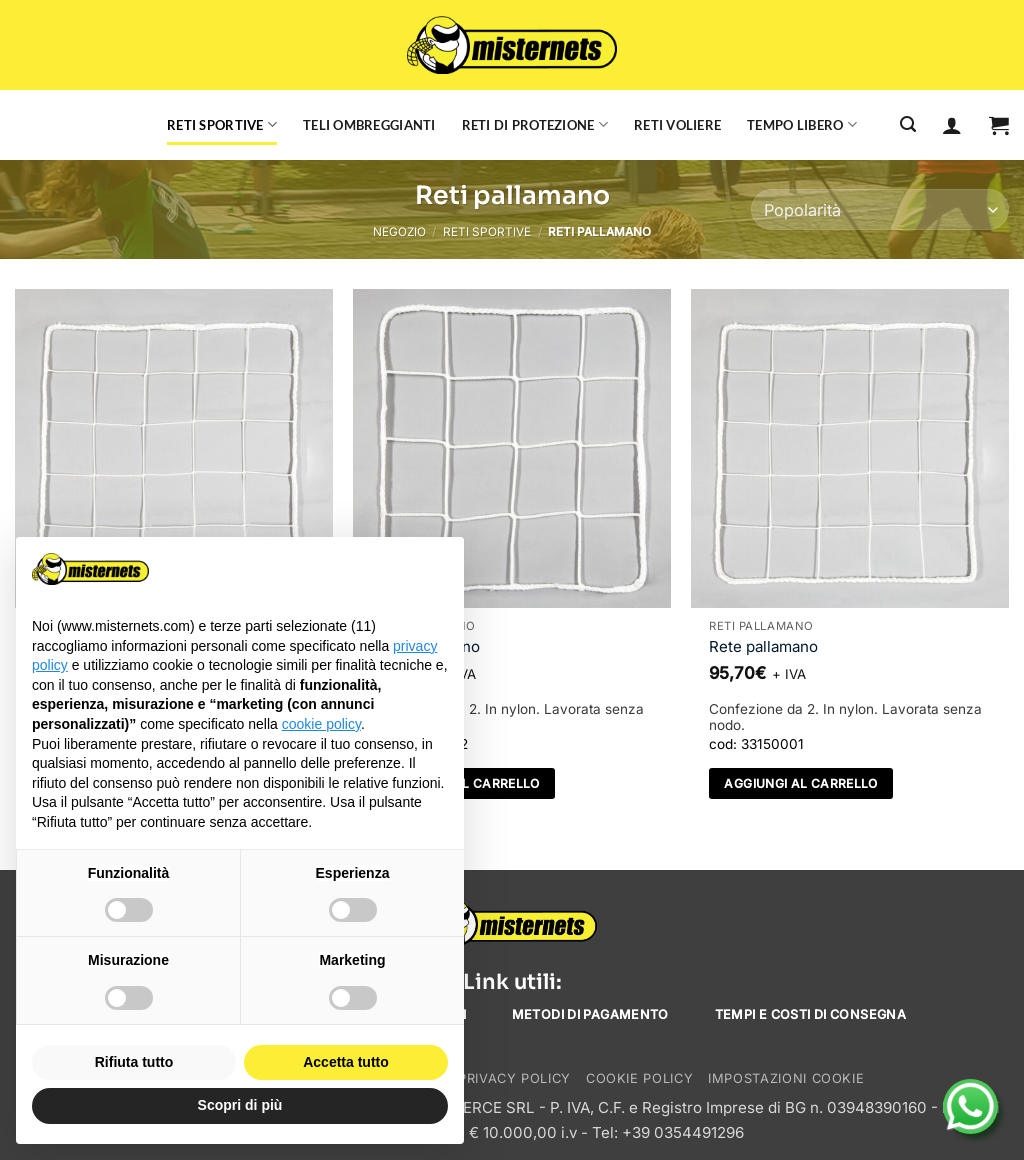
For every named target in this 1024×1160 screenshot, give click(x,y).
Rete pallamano (763, 646)
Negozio (399, 232)
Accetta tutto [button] (346, 1062)
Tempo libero (802, 124)
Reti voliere (677, 125)
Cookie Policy (639, 1078)
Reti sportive (222, 124)
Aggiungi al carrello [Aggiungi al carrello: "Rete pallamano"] (800, 783)
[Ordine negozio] (880, 209)
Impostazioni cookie (786, 1078)
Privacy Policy (514, 1078)
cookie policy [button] (321, 724)
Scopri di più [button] (240, 1105)
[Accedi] (952, 125)
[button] (999, 125)
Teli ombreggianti (369, 125)
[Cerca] (908, 124)
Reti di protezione (535, 124)
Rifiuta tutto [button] (134, 1062)
